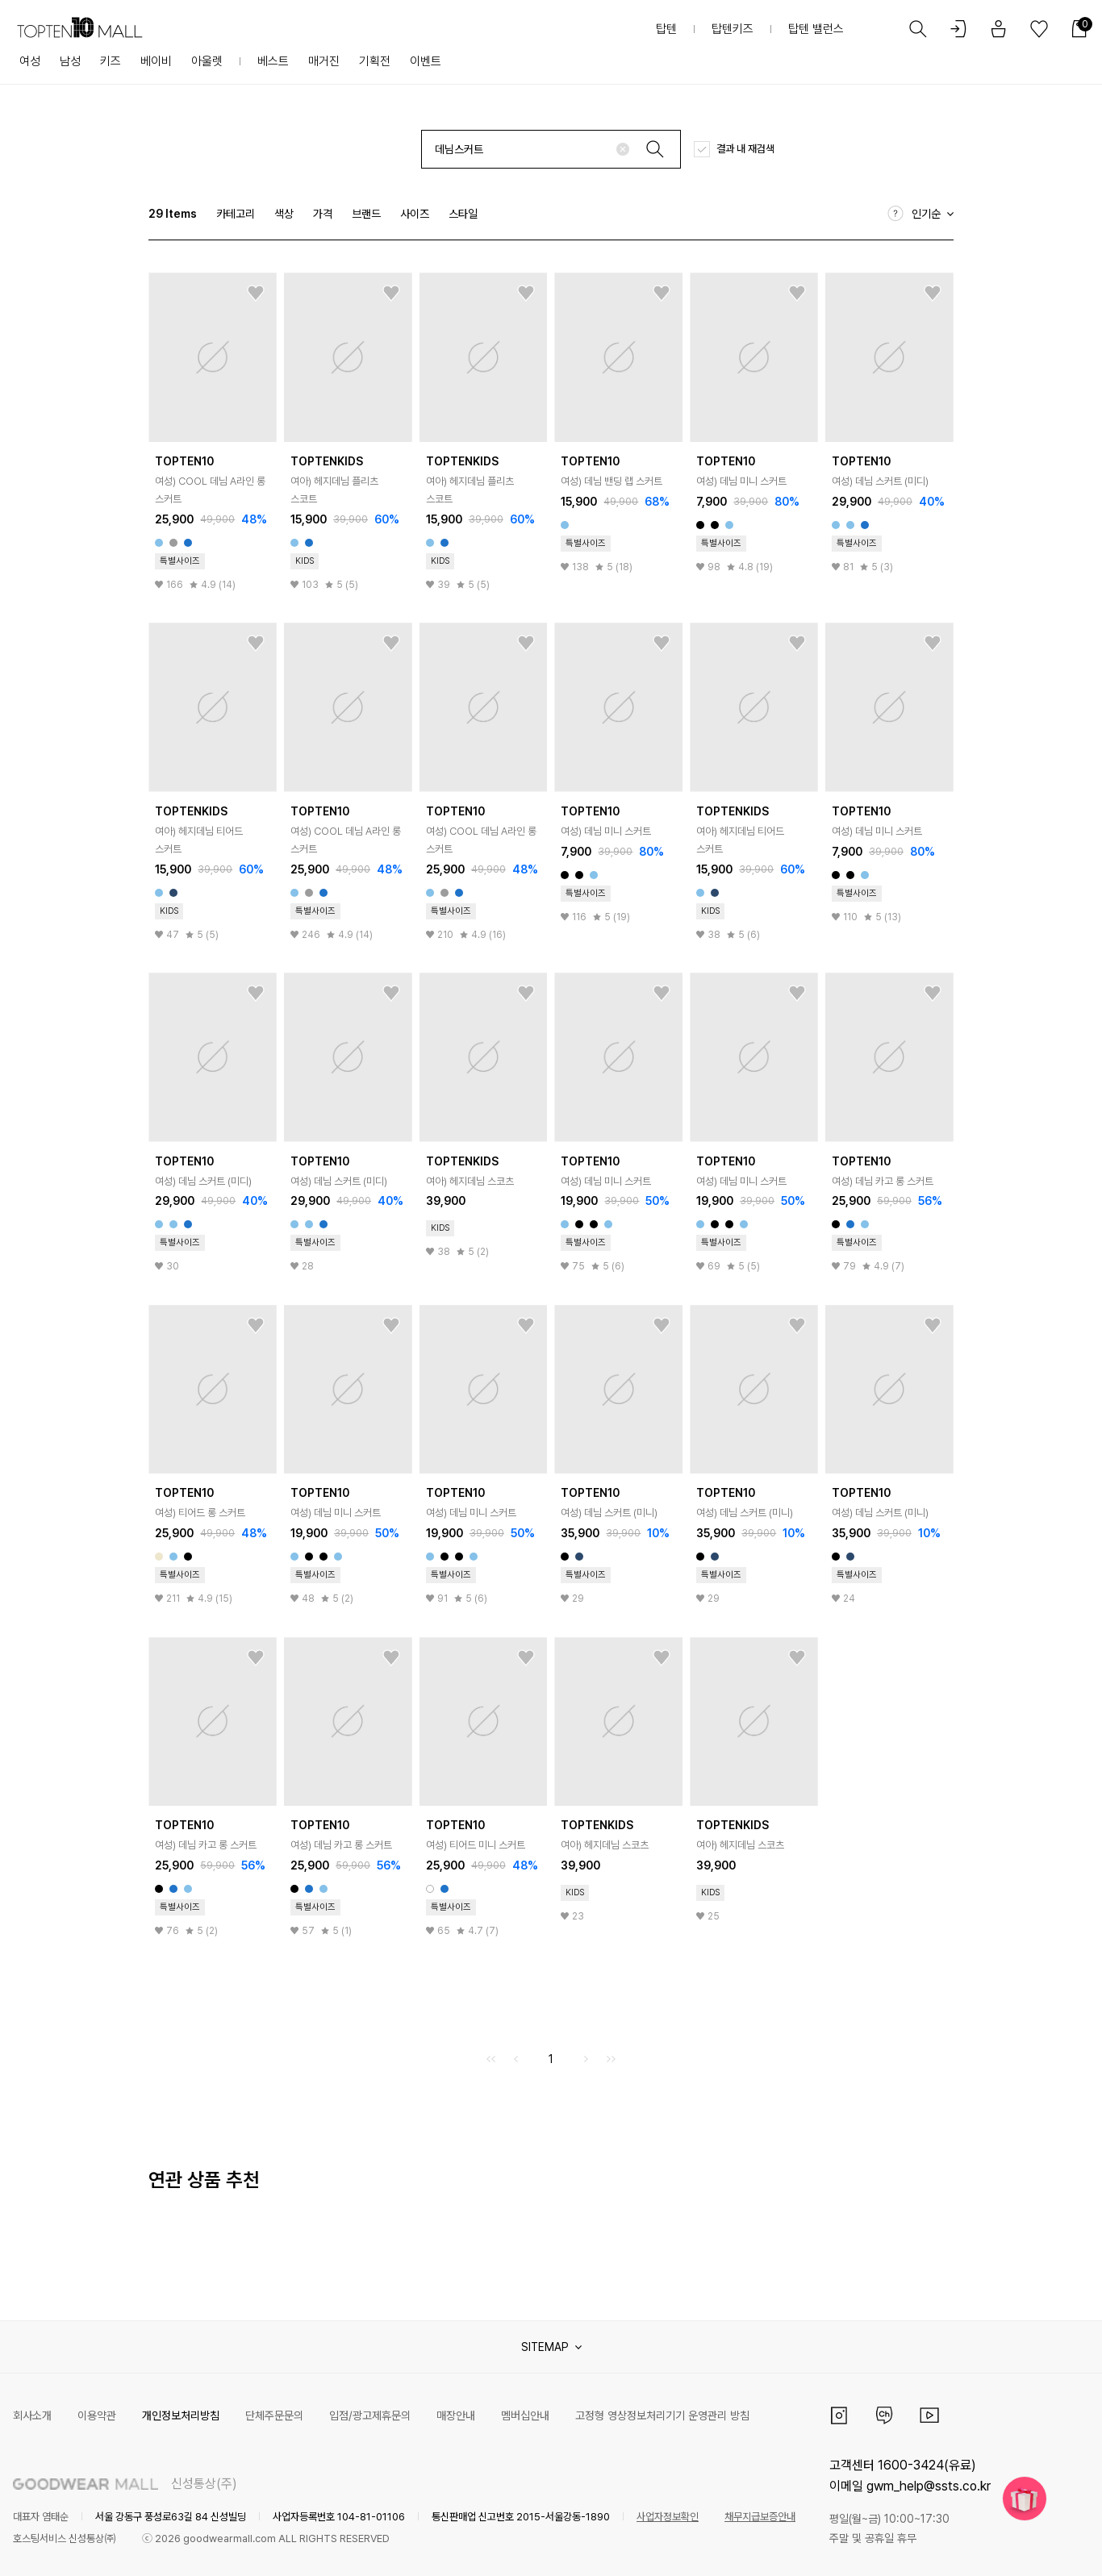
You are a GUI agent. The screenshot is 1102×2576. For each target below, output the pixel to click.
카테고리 (235, 213)
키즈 (110, 61)
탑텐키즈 (732, 29)
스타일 (463, 213)
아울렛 (207, 61)
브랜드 (366, 213)
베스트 (273, 61)
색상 (284, 213)
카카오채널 (884, 2415)
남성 (70, 61)
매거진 (324, 61)
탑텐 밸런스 (816, 29)
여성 (29, 61)
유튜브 (929, 2415)
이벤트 (425, 61)
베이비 (156, 61)
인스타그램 (839, 2415)
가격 (322, 213)
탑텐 (666, 29)
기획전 (374, 61)
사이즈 (414, 213)
